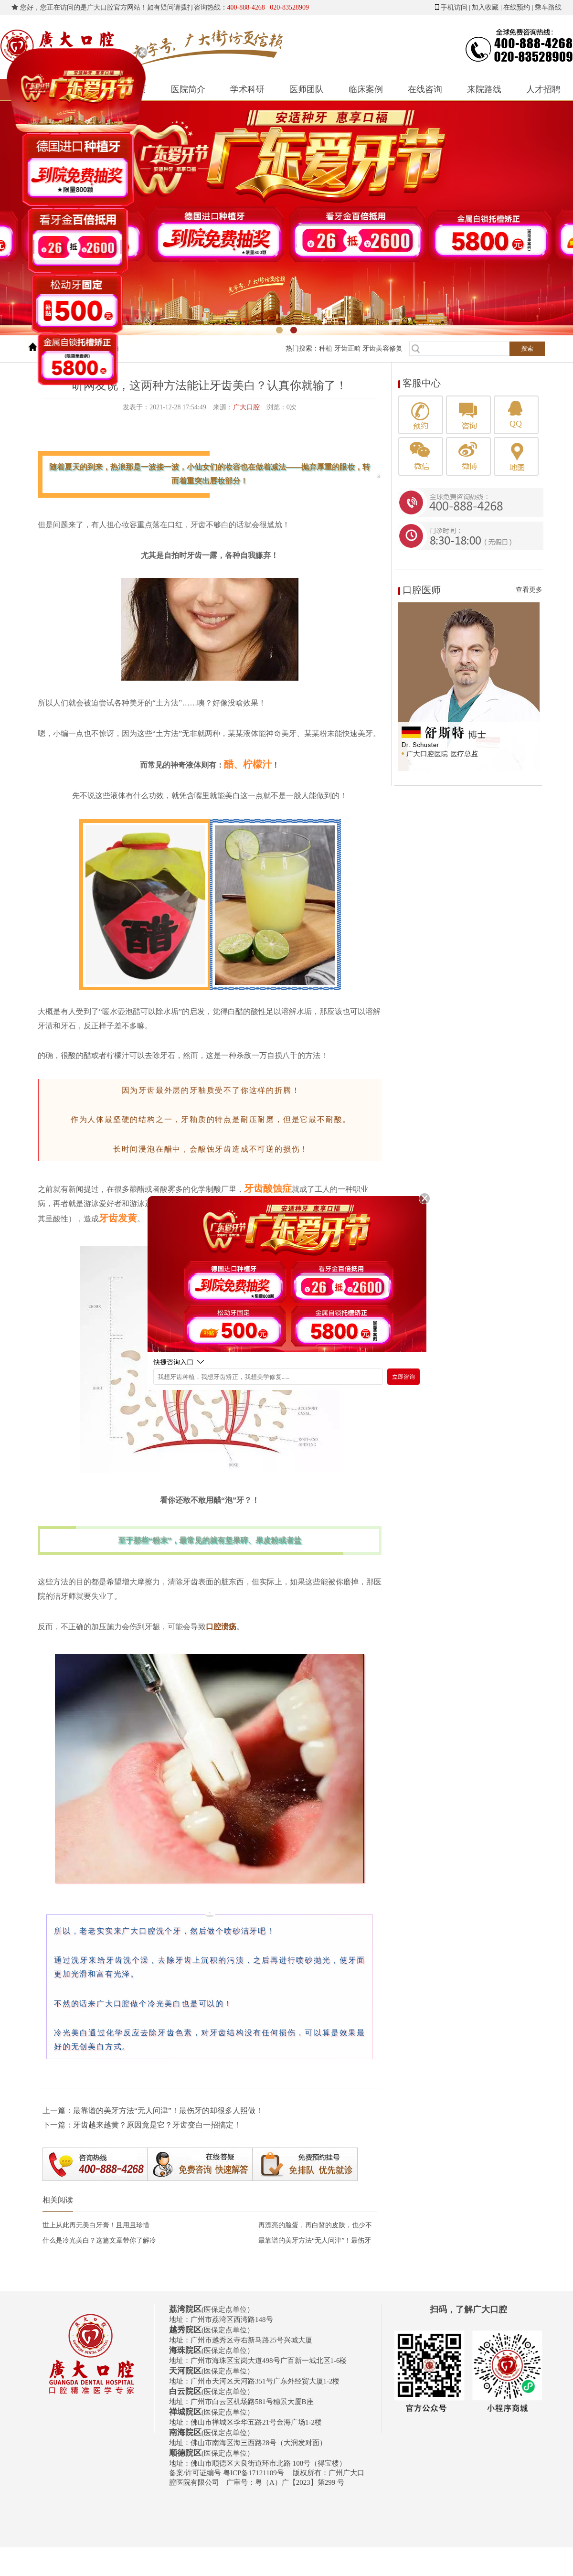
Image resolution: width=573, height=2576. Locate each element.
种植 (325, 348)
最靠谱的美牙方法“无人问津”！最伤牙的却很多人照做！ (168, 2110)
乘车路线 (548, 7)
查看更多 (529, 589)
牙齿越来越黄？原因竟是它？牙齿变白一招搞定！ (157, 2125)
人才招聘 (543, 89)
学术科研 (247, 89)
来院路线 (484, 89)
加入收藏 (485, 7)
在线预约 (516, 7)
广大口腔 (246, 407)
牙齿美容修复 (382, 348)
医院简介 (188, 89)
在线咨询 (425, 89)
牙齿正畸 (347, 348)
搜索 (527, 348)
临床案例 (366, 89)
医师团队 (306, 89)
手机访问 (454, 7)
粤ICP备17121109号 (253, 2473)
